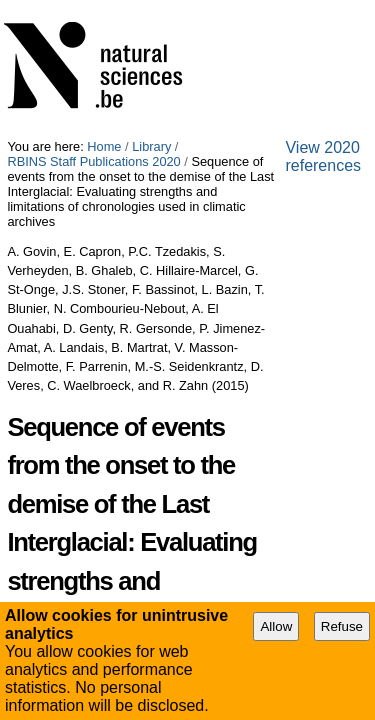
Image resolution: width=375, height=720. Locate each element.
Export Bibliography (88, 485)
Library (151, 7)
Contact (225, 546)
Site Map (80, 546)
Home (104, 7)
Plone (287, 546)
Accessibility (155, 546)
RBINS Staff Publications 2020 (268, 7)
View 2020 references (81, 529)
